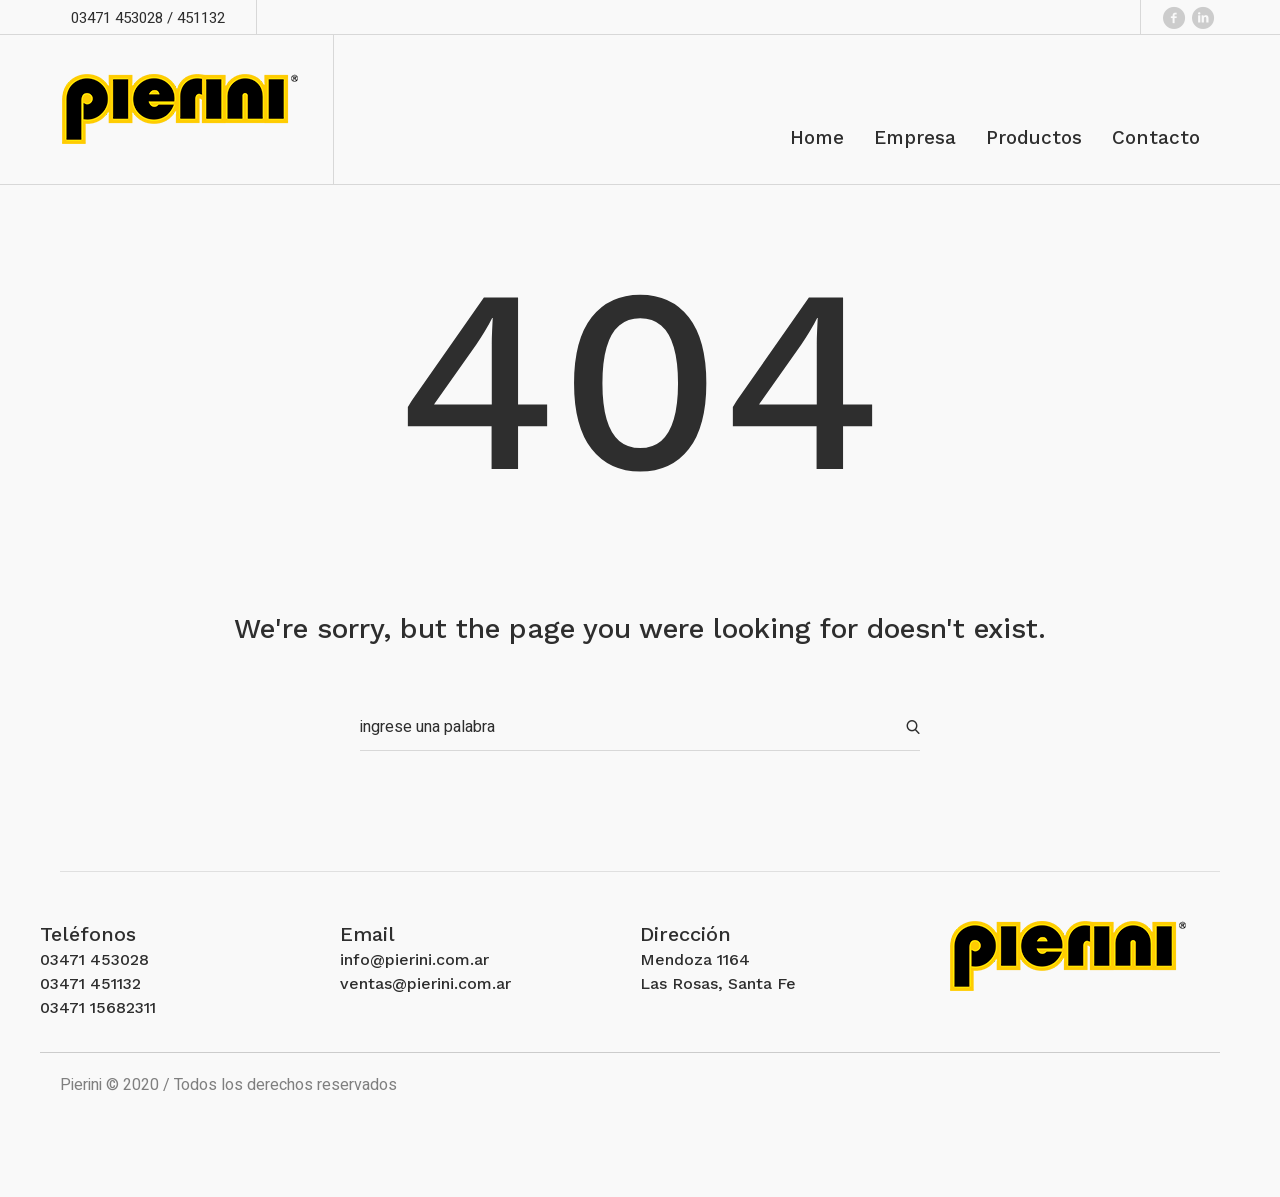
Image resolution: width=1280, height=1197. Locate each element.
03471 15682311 (98, 1007)
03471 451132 (90, 983)
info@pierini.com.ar (414, 959)
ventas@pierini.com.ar (425, 983)
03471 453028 (94, 959)
